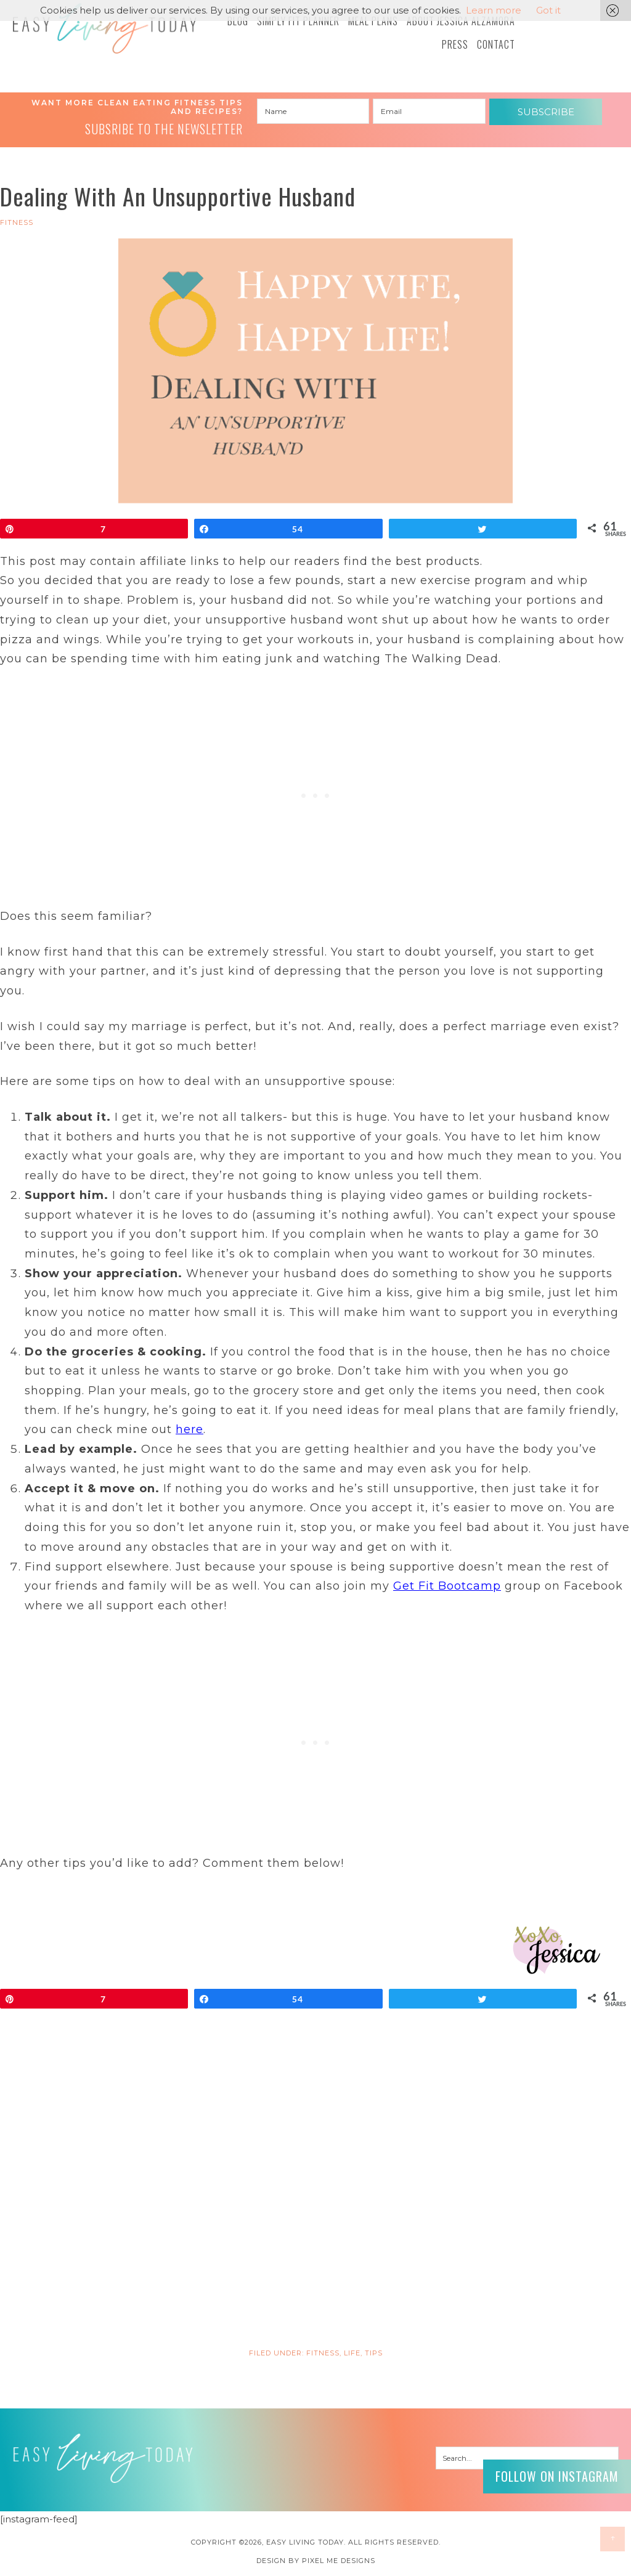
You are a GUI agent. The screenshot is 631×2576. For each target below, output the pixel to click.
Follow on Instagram (557, 2476)
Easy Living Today (104, 28)
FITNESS (16, 222)
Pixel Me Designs (338, 2560)
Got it (548, 10)
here (189, 1429)
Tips (374, 2353)
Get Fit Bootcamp (447, 1586)
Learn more (493, 10)
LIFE (352, 2353)
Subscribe (546, 112)
